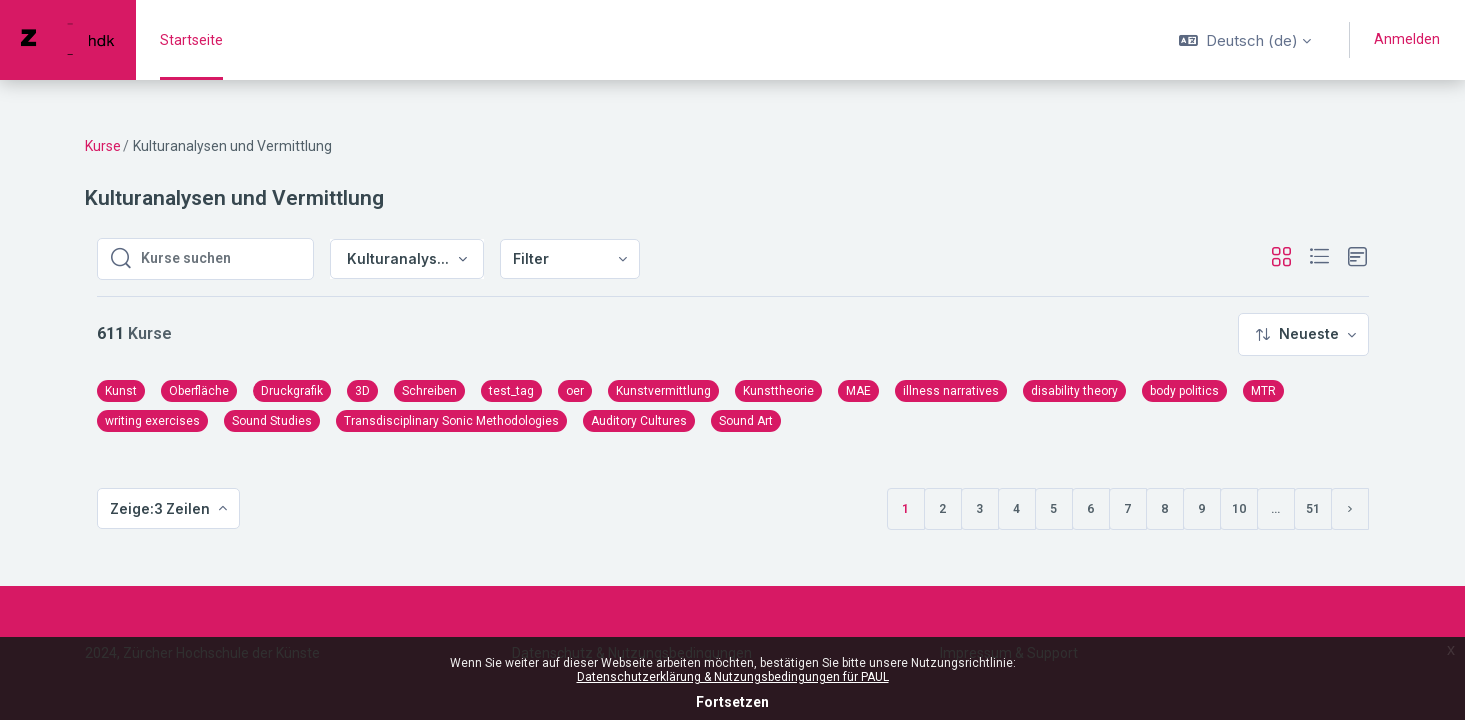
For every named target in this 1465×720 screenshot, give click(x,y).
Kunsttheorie (778, 391)
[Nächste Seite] (1350, 509)
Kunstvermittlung (663, 391)
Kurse (103, 146)
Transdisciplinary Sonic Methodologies (451, 421)
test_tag (511, 391)
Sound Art (746, 421)
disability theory (1074, 391)
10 (1239, 509)
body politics (1184, 391)
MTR (1263, 391)
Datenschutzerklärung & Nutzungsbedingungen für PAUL (733, 677)
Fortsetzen (732, 702)
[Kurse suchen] (221, 259)
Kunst (121, 391)
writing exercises (152, 421)
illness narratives (951, 391)
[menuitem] (570, 259)
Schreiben (429, 391)
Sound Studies (272, 421)
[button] (1245, 40)
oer (575, 391)
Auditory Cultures (639, 421)
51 (1313, 509)
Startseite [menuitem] (191, 40)
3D (362, 391)
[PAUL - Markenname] (68, 40)
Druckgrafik (292, 391)
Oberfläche (199, 391)
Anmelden (1407, 39)
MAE (858, 391)
